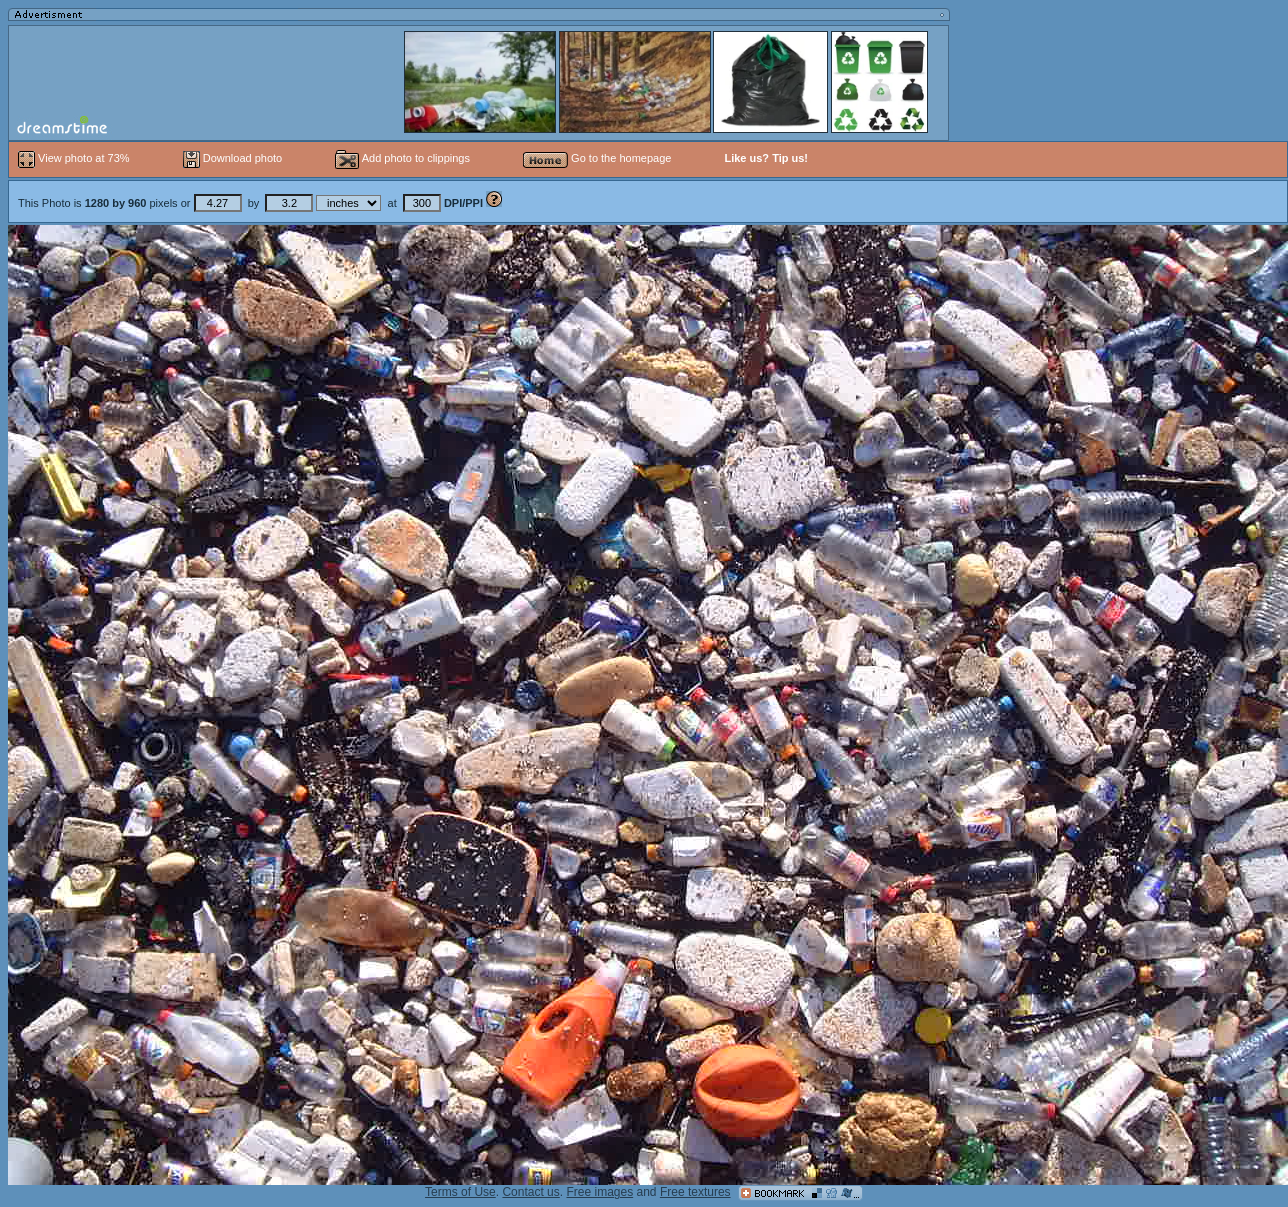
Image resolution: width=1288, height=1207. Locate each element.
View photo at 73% (75, 158)
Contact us (530, 1192)
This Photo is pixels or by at (252, 203)
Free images (599, 1192)
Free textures (695, 1192)
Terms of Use (460, 1192)
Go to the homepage (597, 158)
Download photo (233, 158)
